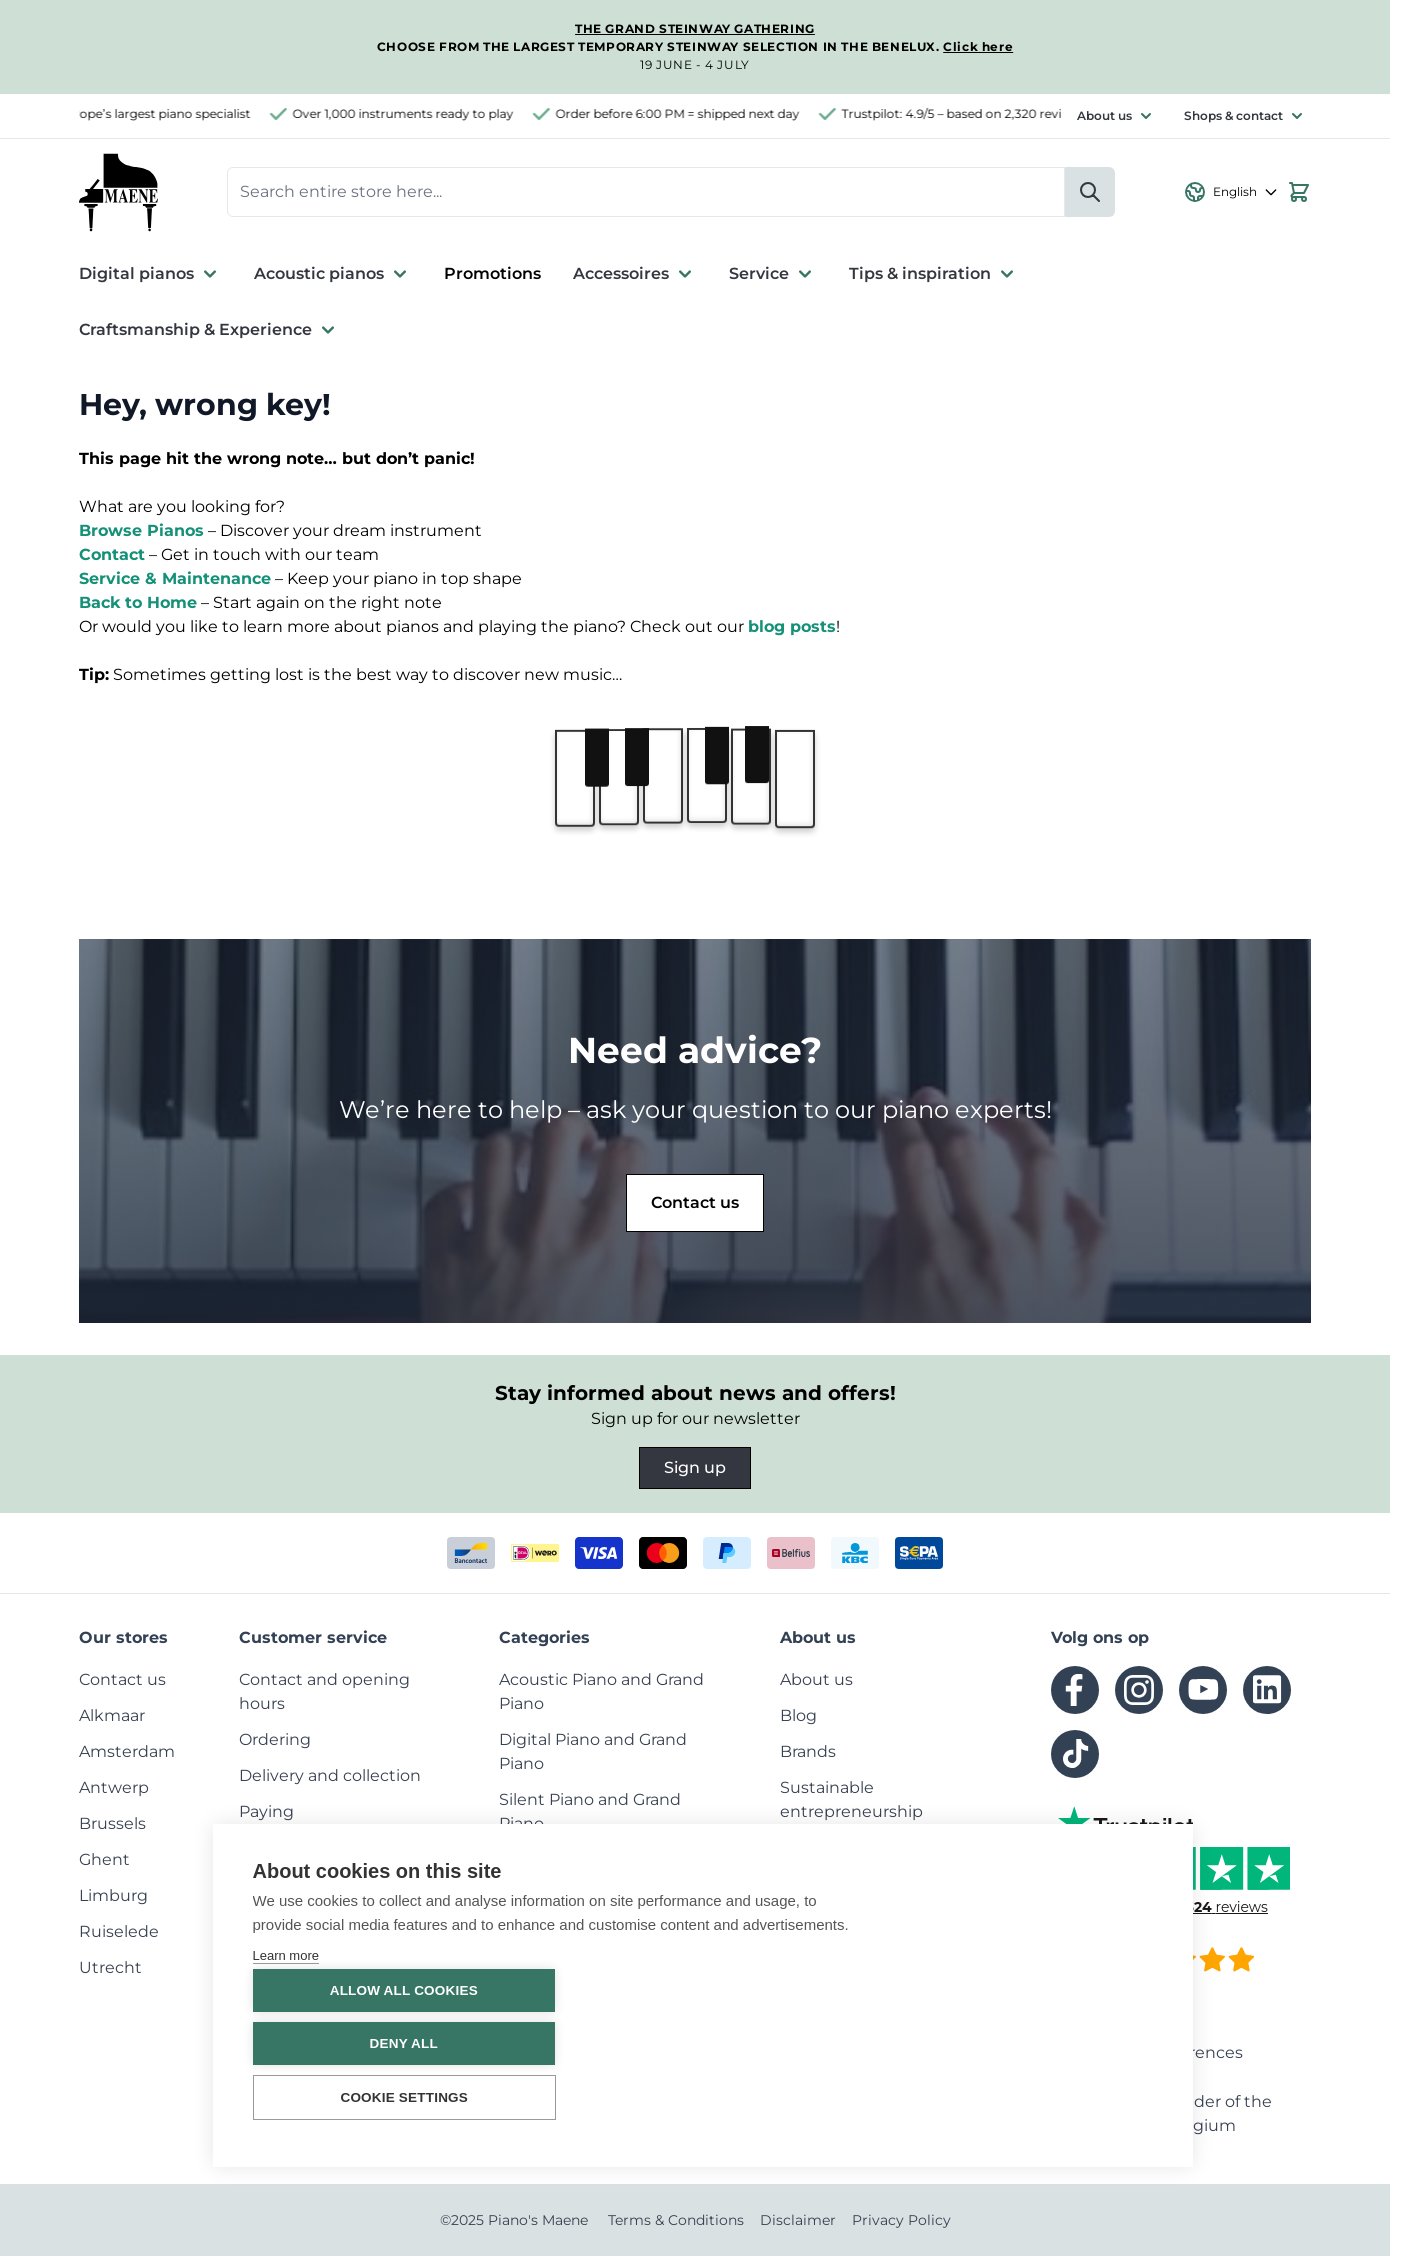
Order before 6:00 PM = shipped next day (690, 113)
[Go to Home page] (119, 193)
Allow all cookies (1032, 1990)
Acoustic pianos (333, 275)
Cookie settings (367, 2097)
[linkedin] (1267, 1691)
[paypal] (727, 1554)
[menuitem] (122, 1680)
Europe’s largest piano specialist (167, 113)
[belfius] (791, 1554)
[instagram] (1139, 1691)
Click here (978, 46)
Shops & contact (1233, 115)
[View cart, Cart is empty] (1299, 193)
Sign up (695, 1468)
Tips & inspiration (934, 275)
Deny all (1032, 2043)
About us (1104, 115)
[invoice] (919, 1554)
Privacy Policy (901, 2221)
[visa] (599, 1554)
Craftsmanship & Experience (209, 331)
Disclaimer (798, 2221)
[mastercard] (663, 1554)
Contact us (695, 1203)
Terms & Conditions (676, 2221)
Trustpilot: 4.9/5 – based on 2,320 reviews (976, 113)
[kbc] (855, 1554)
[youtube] (1203, 1691)
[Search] (1090, 193)
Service (773, 275)
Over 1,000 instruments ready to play (415, 113)
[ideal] (535, 1554)
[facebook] (1075, 1691)
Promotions (492, 274)
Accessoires (635, 275)
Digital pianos (150, 275)
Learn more (286, 2053)
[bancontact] (471, 1554)
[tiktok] (1075, 1755)
